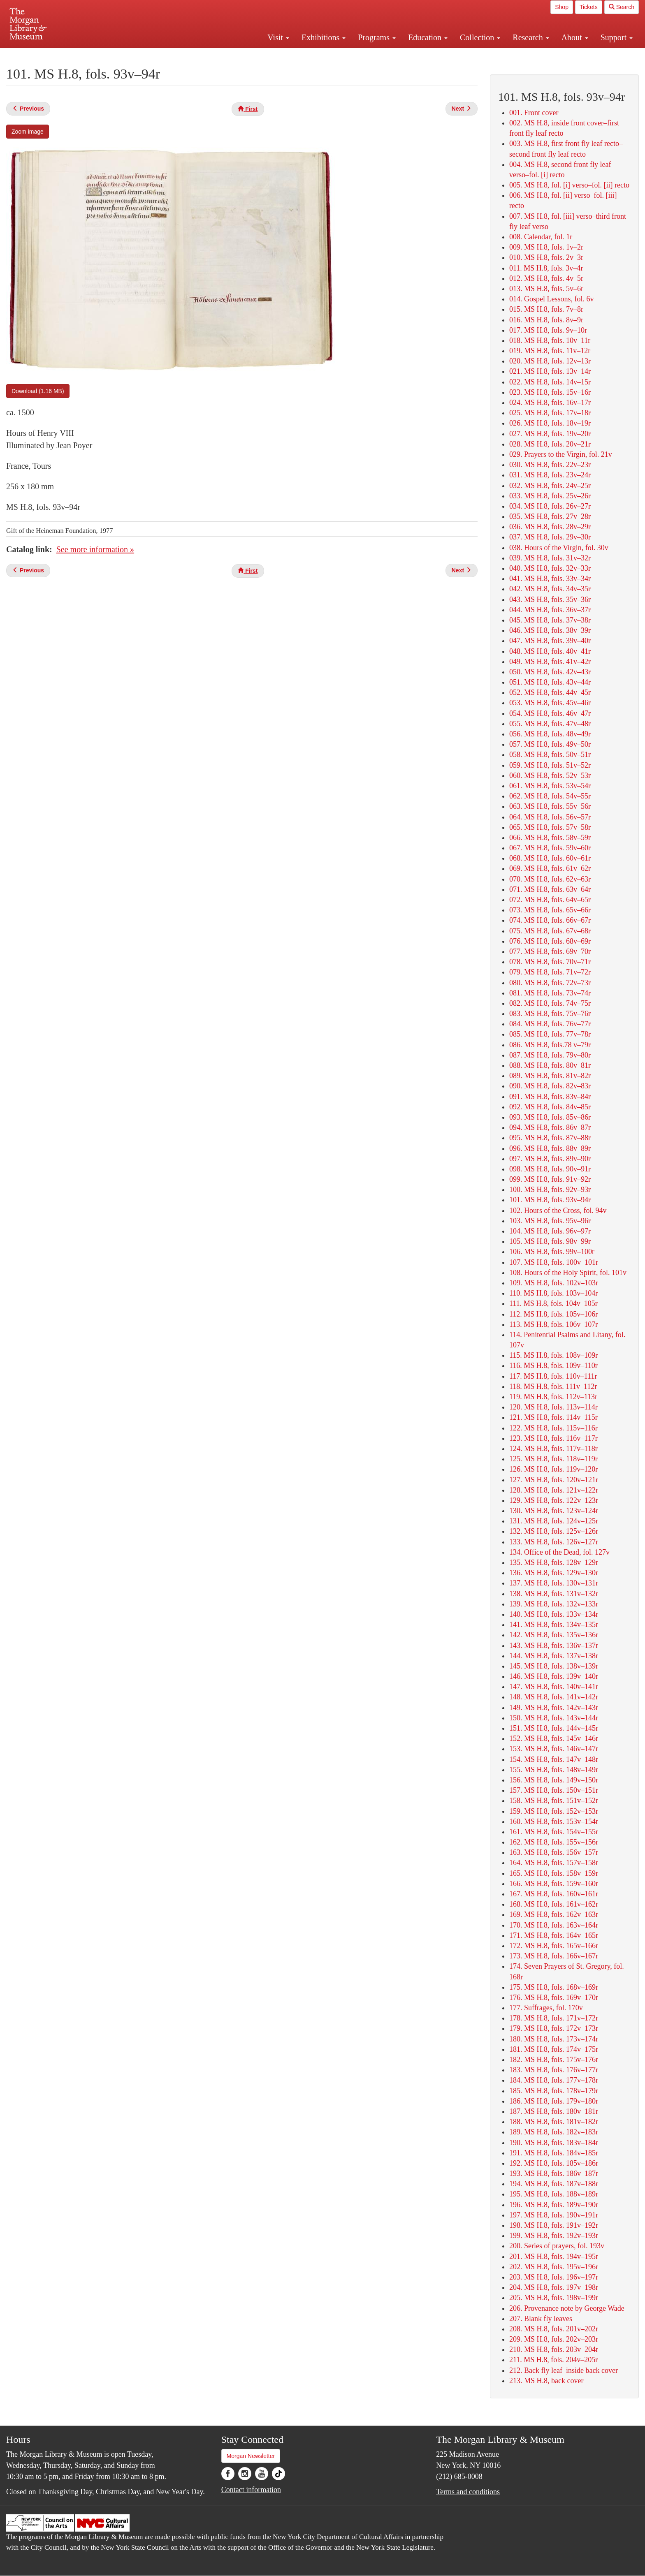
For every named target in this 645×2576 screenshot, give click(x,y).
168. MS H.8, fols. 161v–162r (553, 1904)
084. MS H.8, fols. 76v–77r (550, 1024)
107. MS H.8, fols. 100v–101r (553, 1262)
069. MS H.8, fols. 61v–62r (550, 868)
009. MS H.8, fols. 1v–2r (546, 247)
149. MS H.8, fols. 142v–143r (553, 1707)
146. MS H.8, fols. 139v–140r (553, 1676)
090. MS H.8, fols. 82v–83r (550, 1086)
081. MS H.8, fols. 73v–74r (550, 993)
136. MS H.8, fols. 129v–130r (553, 1573)
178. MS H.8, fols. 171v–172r (553, 2018)
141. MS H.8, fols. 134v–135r (553, 1624)
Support (617, 37)
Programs (377, 37)
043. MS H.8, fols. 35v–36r (550, 599)
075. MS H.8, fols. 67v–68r (550, 931)
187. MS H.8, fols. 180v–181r (553, 2111)
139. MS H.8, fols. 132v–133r (553, 1604)
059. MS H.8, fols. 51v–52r (550, 765)
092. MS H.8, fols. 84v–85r (550, 1107)
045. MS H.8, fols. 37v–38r (550, 620)
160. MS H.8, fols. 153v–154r (553, 1821)
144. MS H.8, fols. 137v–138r (553, 1656)
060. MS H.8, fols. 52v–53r (550, 775)
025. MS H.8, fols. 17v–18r (550, 413)
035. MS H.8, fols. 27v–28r (550, 516)
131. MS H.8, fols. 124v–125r (553, 1521)
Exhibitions (324, 37)
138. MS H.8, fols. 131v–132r (553, 1594)
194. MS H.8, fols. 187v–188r (553, 2184)
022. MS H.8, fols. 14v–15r (550, 382)
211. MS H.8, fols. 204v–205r (553, 2360)
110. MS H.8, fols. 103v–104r (553, 1293)
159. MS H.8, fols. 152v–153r (553, 1811)
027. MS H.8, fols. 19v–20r (550, 434)
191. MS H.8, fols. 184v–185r (553, 2153)
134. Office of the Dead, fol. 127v (559, 1552)
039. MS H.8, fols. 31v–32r (550, 558)
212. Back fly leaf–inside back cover (563, 2370)
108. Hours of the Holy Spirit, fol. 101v (567, 1272)
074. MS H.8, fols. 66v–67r (550, 920)
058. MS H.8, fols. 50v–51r (550, 754)
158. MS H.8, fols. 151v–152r (553, 1800)
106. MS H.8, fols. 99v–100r (551, 1251)
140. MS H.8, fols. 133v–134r (553, 1614)
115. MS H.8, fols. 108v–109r (553, 1355)
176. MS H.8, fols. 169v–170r (553, 1997)
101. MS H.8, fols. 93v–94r (550, 1200)
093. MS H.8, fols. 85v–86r (550, 1117)
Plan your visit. (225, 55)
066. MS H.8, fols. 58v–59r (550, 837)
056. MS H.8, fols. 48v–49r (550, 734)
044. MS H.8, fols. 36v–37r (550, 610)
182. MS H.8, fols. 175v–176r (553, 2059)
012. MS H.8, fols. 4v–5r (546, 278)
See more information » (95, 549)
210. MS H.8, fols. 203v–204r (553, 2349)
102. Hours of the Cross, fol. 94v (558, 1210)
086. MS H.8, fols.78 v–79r (550, 1045)
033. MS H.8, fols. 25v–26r (550, 496)
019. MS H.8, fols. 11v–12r (549, 351)
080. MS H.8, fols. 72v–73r (550, 983)
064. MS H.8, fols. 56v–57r (550, 817)
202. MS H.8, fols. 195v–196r (553, 2267)
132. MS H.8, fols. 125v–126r (553, 1531)
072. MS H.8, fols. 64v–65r (550, 900)
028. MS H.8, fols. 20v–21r (550, 444)
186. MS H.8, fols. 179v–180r (553, 2101)
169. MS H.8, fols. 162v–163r (553, 1914)
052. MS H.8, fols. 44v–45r (550, 692)
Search (621, 7)
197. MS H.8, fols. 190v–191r (553, 2215)
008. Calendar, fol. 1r (540, 237)
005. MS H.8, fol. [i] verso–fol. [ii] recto (569, 185)
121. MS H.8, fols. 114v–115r (553, 1417)
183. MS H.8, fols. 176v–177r (553, 2070)
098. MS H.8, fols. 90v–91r (550, 1169)
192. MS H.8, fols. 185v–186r (553, 2163)
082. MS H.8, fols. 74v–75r (550, 1003)
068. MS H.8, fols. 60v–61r (550, 858)
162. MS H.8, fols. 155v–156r (553, 1842)
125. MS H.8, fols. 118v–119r (553, 1459)
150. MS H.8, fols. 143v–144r (553, 1718)
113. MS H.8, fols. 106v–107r (553, 1324)
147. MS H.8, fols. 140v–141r (553, 1687)
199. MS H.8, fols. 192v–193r (553, 2235)
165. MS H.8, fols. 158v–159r (553, 1873)
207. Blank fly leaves (540, 2318)
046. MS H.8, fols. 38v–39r (550, 630)
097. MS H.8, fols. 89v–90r (550, 1159)
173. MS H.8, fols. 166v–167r (553, 1956)
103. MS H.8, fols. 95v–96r (550, 1221)
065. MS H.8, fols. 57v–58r (550, 827)
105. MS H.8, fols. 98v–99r (550, 1241)
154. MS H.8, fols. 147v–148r (553, 1759)
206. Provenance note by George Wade (566, 2308)
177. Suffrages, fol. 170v (546, 2008)
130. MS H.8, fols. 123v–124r (553, 1511)
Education (428, 37)
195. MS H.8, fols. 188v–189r (553, 2194)
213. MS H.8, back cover (546, 2381)
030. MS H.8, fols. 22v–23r (550, 465)
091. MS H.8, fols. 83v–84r (550, 1096)
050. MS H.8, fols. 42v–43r (550, 672)
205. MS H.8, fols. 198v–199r (553, 2298)
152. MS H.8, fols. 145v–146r (553, 1738)
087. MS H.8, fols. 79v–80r (550, 1055)
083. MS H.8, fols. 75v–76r (550, 1013)
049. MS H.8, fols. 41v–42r (550, 661)
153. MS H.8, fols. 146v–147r (553, 1749)
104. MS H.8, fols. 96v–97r (550, 1231)
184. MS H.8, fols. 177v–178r (553, 2080)
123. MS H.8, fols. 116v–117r (553, 1438)
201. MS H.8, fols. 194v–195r (553, 2256)
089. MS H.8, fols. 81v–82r (550, 1076)
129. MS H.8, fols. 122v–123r (553, 1500)
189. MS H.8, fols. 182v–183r (553, 2132)
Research (531, 37)
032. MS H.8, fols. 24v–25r (550, 485)
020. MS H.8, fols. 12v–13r (550, 361)
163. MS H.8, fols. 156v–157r (553, 1852)
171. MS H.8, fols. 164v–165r (553, 1935)
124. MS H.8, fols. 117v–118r (553, 1448)
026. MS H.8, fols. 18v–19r (550, 423)
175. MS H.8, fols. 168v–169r (553, 1987)
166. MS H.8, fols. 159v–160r (553, 1883)
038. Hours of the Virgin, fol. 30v (558, 548)
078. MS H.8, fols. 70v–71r (550, 962)
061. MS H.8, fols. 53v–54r (550, 786)
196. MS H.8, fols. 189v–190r (553, 2205)
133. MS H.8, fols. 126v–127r (553, 1542)
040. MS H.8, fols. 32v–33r (550, 568)
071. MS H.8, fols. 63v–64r (550, 889)
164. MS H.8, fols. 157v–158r (553, 1863)
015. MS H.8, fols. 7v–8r (546, 309)
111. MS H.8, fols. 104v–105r (553, 1303)
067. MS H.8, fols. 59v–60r (550, 848)
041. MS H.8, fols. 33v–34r (550, 578)
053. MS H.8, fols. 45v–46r (550, 703)
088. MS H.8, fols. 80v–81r (550, 1065)
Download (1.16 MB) (38, 391)
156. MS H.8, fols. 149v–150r (553, 1780)
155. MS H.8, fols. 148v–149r (553, 1770)
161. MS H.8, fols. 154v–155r (553, 1832)
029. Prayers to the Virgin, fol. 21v (560, 454)
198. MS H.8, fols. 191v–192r (553, 2225)
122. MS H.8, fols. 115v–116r (553, 1428)
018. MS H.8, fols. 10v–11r (549, 340)
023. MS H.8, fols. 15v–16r (550, 392)
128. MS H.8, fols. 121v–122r (553, 1490)
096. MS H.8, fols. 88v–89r (550, 1148)
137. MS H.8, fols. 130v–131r (553, 1583)
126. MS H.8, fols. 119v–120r (553, 1469)
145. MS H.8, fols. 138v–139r (553, 1666)
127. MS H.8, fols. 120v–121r (553, 1480)
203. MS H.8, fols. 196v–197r (553, 2277)
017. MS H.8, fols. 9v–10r (548, 330)
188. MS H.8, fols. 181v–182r (553, 2122)
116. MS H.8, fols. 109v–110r (553, 1365)
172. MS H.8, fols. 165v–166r (553, 1946)
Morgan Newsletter (251, 2456)
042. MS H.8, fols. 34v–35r (550, 589)
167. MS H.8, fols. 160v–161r (553, 1894)
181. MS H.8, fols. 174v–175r (553, 2049)
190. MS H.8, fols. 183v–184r (553, 2143)
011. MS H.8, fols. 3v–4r (546, 268)
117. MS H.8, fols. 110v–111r (553, 1376)
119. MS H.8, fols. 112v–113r (553, 1397)
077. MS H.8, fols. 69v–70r (550, 951)
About (574, 37)
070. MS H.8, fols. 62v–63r (550, 879)
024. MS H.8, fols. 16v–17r (550, 402)
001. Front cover (533, 113)
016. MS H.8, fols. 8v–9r (546, 320)
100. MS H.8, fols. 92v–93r (550, 1189)
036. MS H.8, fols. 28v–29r (550, 527)
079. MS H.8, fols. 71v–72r (550, 972)
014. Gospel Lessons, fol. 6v (551, 299)
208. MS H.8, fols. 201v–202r (553, 2329)
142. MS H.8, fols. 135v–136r (553, 1635)
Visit (278, 37)
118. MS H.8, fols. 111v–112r (553, 1386)
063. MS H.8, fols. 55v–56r (550, 806)
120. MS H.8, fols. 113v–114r (553, 1407)
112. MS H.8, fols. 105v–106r (553, 1314)
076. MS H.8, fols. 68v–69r (550, 941)
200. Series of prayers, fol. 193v (556, 2246)
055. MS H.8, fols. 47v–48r (550, 724)
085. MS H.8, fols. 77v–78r (550, 1034)
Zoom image (28, 131)
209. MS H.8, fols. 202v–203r (553, 2339)
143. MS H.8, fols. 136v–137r (553, 1645)
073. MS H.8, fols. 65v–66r (550, 910)
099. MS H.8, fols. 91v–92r (550, 1179)
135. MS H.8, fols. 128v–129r (553, 1562)
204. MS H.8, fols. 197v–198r (553, 2287)
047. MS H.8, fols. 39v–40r (550, 640)
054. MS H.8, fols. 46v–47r (550, 713)
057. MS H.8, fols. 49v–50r (550, 744)
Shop (561, 7)
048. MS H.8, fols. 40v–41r (550, 651)
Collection (480, 37)
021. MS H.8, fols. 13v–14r (550, 371)
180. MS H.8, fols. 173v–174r (553, 2039)
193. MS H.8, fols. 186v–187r (553, 2173)
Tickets (589, 7)
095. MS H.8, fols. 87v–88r (550, 1138)
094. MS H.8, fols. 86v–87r (550, 1127)
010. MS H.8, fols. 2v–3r (546, 257)
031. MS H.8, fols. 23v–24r (550, 475)
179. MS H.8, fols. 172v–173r (553, 2028)
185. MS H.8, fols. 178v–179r (553, 2091)
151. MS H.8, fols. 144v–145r (553, 1728)
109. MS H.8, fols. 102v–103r (553, 1283)
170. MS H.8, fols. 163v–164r (553, 1925)
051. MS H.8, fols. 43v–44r (550, 682)
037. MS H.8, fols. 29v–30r (550, 537)
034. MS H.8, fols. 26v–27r (550, 506)
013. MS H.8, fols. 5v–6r (546, 289)
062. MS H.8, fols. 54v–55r (550, 796)
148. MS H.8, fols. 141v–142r (553, 1697)
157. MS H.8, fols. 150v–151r (553, 1790)
